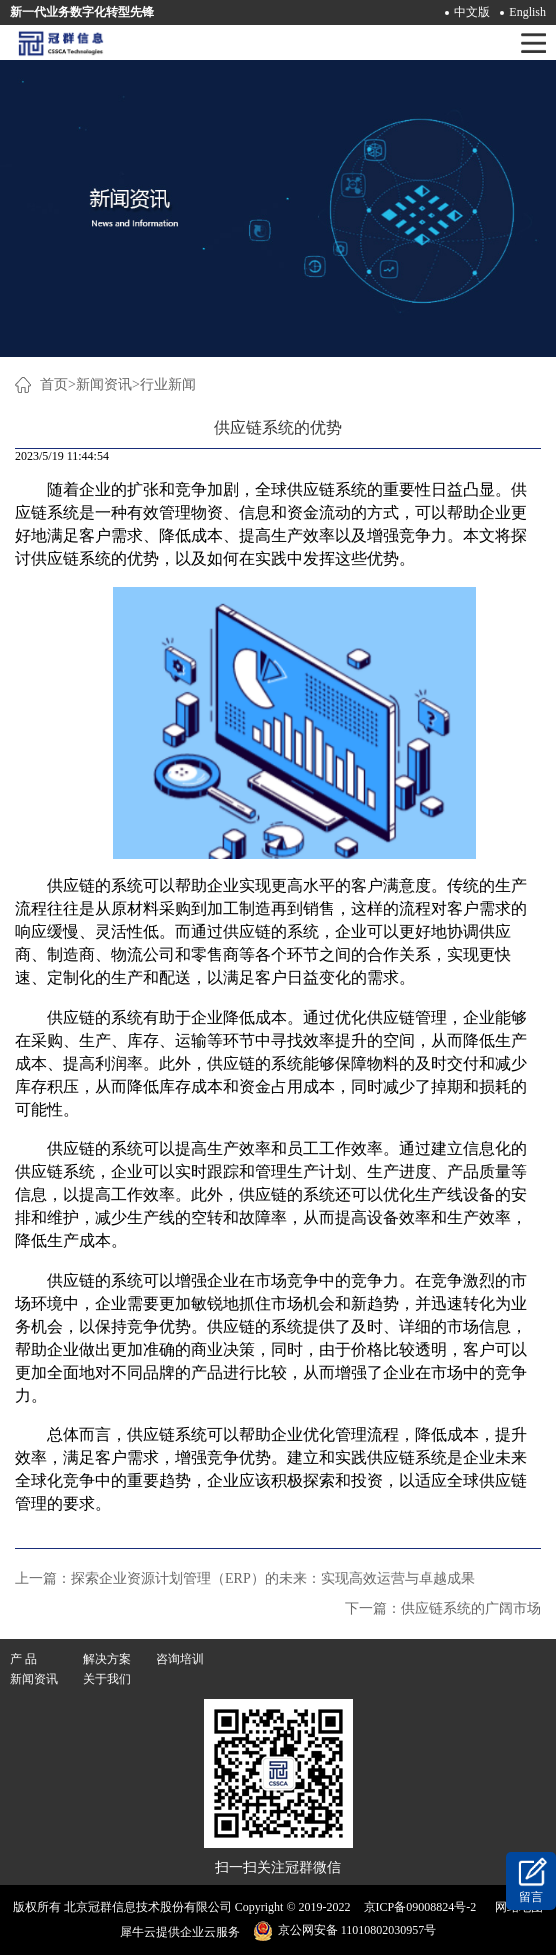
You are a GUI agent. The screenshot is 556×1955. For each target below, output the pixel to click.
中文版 (472, 12)
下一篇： (443, 1608)
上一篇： (245, 1578)
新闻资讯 (104, 384)
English (527, 12)
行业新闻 (168, 384)
